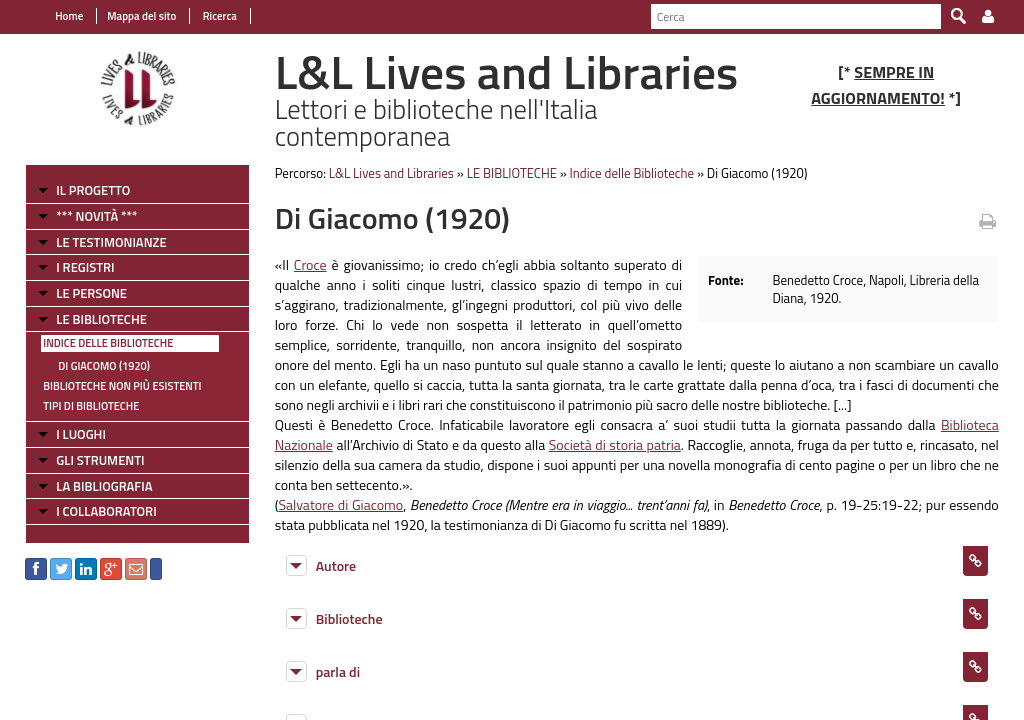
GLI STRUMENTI (100, 460)
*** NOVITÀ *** (96, 216)
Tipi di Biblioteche (91, 406)
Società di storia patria (615, 444)
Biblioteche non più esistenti (122, 386)
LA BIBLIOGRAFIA (104, 486)
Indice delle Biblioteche (108, 343)
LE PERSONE (91, 293)
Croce (310, 264)
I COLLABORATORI (106, 511)
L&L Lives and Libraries (391, 173)
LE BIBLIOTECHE (101, 319)
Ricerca (218, 16)
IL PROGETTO (93, 190)
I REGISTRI (85, 267)
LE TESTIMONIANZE (111, 242)
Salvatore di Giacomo (340, 504)
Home (69, 16)
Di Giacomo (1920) (104, 366)
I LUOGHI (81, 434)
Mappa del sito (141, 16)
